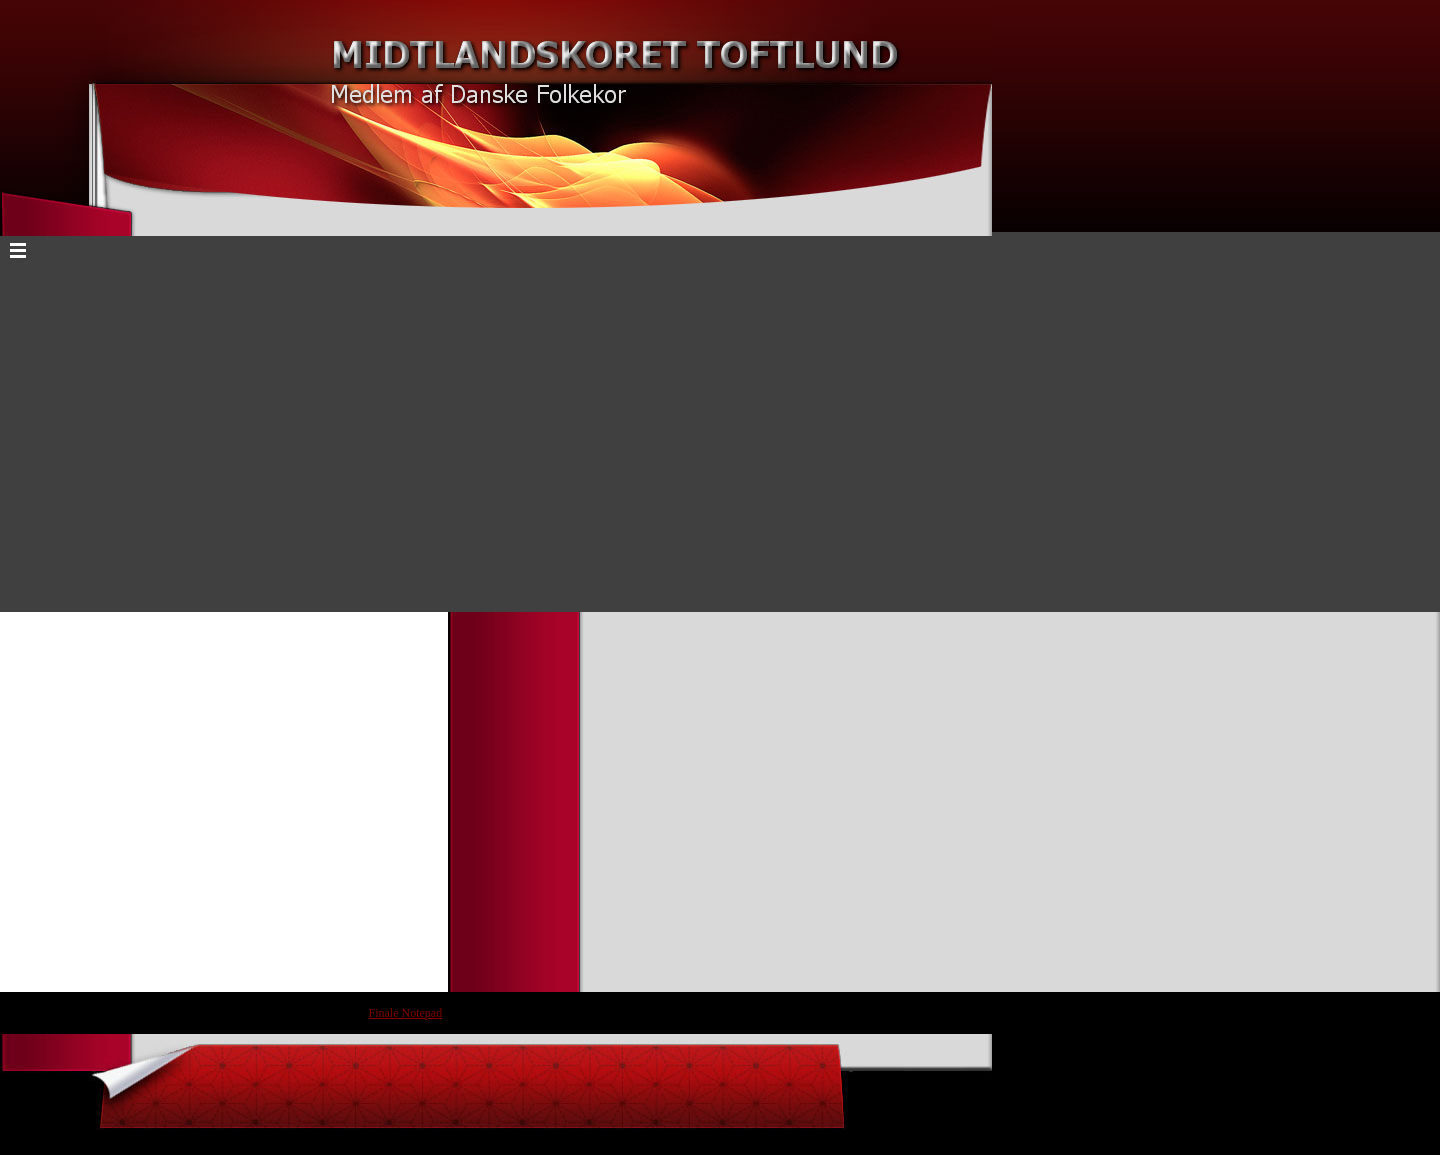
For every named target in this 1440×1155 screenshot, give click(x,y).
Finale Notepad (406, 1013)
